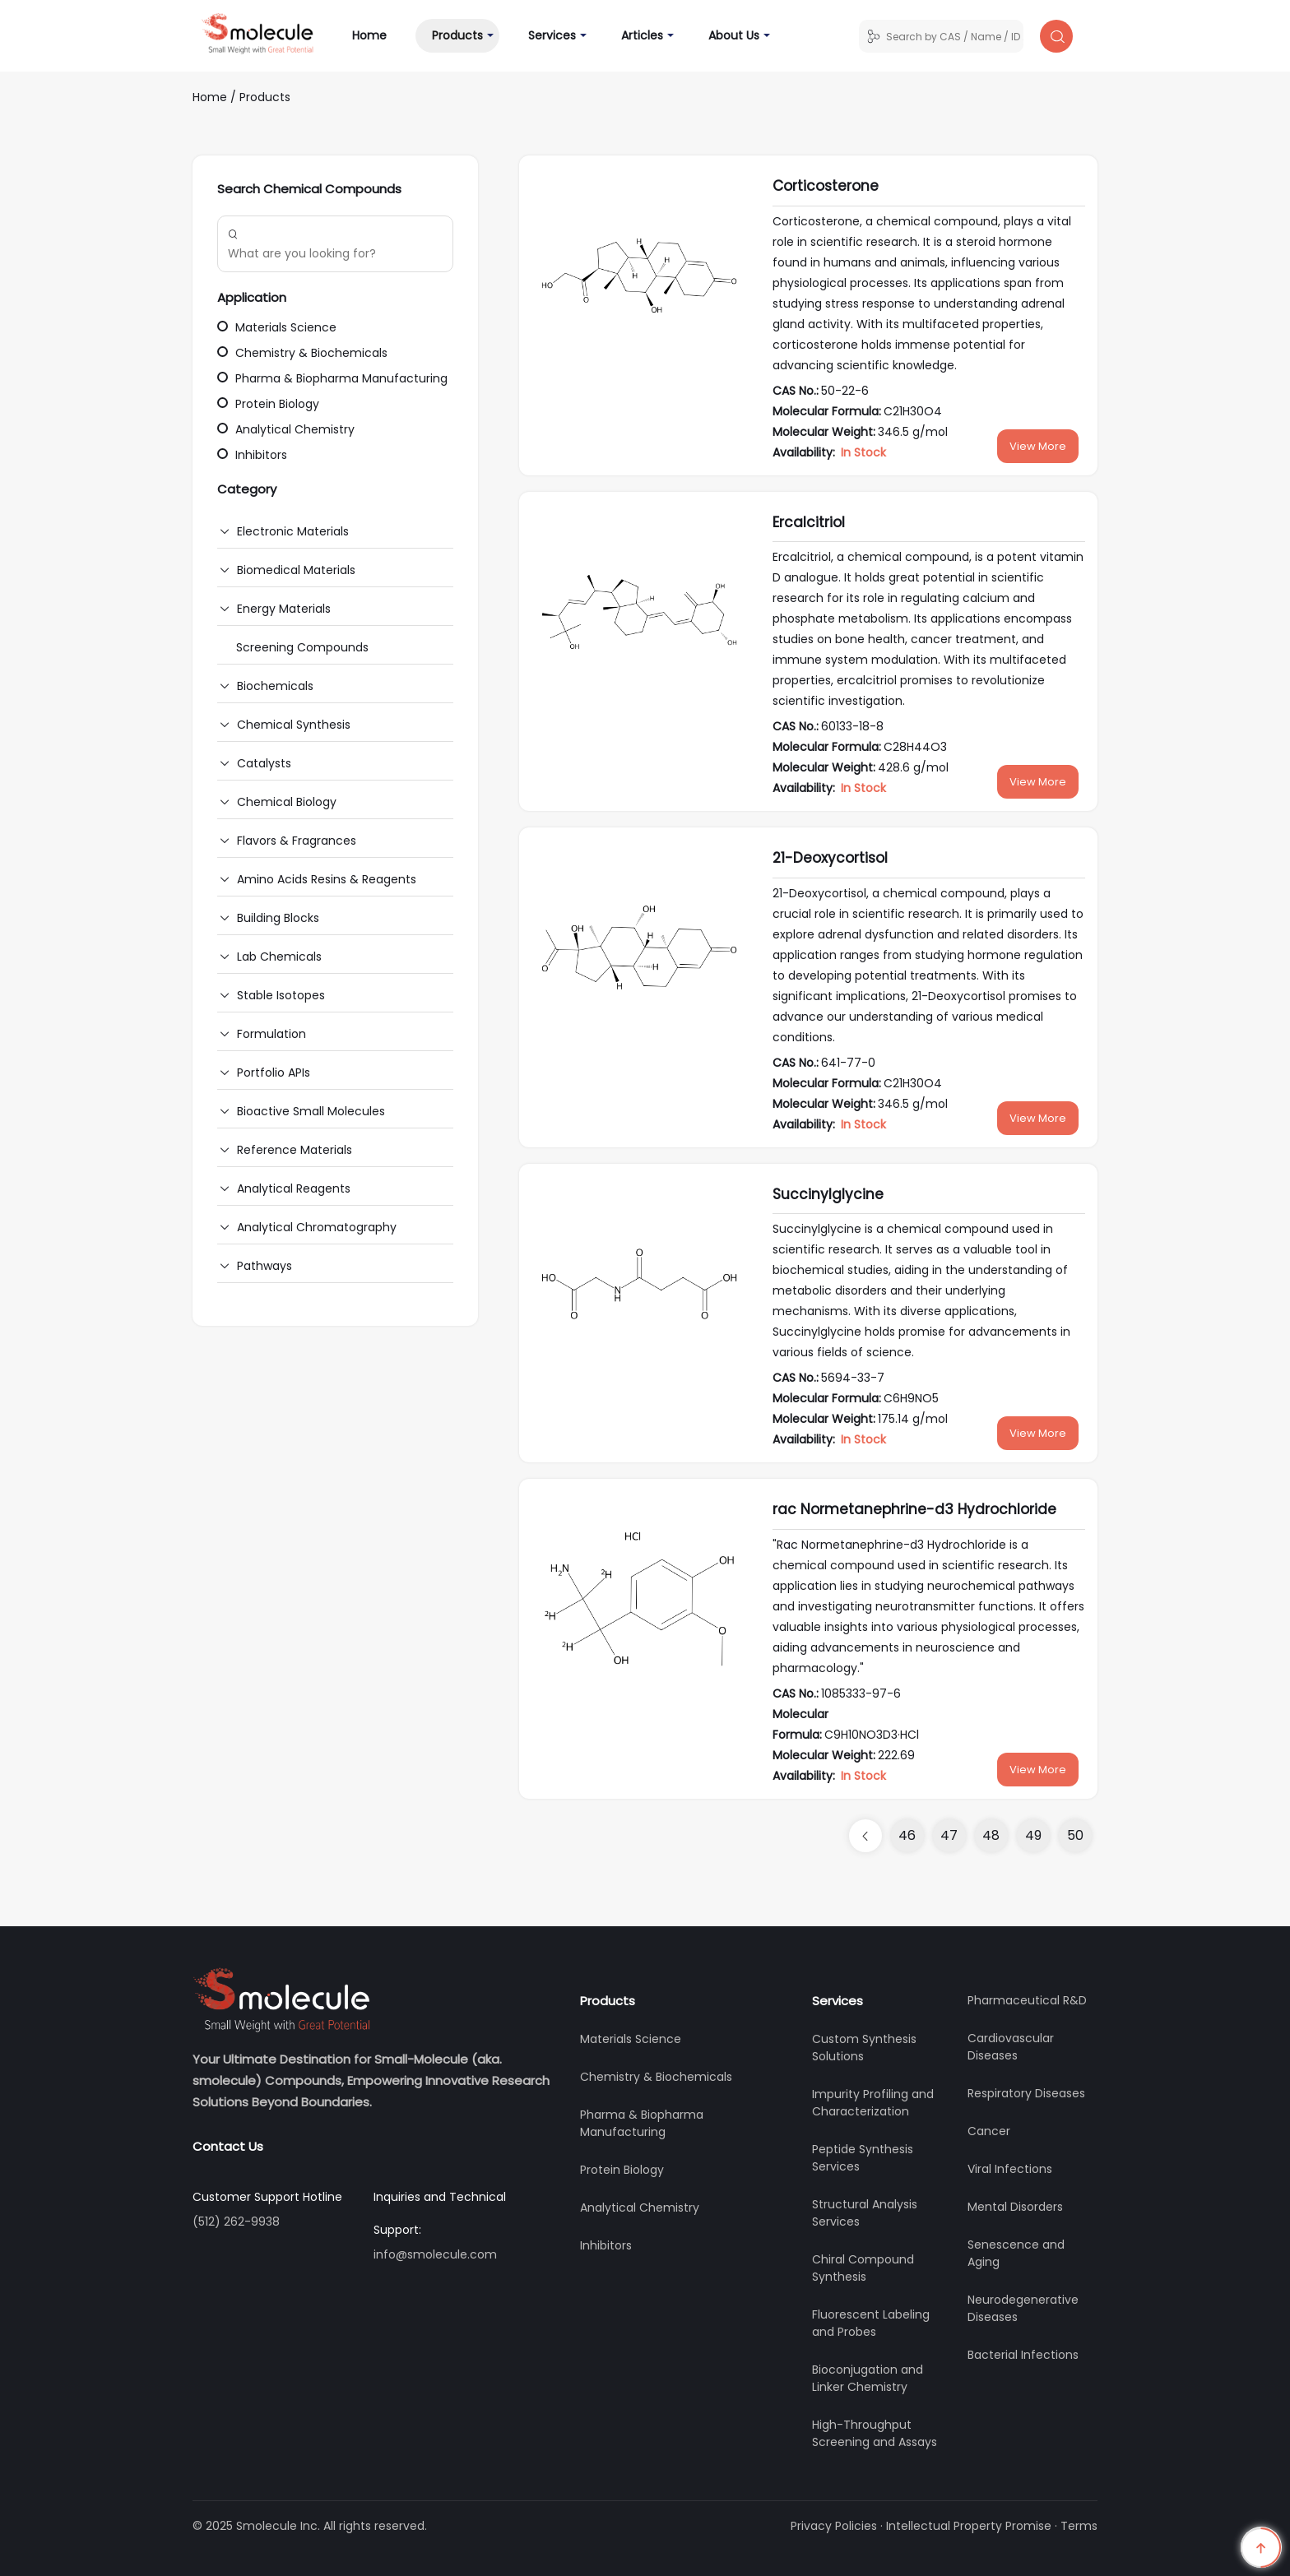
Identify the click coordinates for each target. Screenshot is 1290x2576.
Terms (1078, 2526)
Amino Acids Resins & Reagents (326, 879)
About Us (733, 35)
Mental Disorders (1015, 2206)
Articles (642, 35)
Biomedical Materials (296, 570)
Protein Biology (268, 404)
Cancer (989, 2131)
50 (1075, 1835)
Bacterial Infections (1023, 2355)
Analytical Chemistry (286, 429)
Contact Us (228, 2146)
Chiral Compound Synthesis (863, 2268)
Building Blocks (278, 918)
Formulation (271, 1034)
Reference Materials (294, 1150)
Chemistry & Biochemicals (302, 353)
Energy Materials (284, 608)
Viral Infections (1010, 2169)
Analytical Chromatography (317, 1227)
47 (949, 1835)
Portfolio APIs (273, 1072)
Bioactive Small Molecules (311, 1111)
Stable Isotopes (281, 995)
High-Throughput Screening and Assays (874, 2433)
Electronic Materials (293, 531)
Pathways (264, 1266)
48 (991, 1835)
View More (1037, 446)
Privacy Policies (834, 2526)
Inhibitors (252, 455)
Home (377, 35)
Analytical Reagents (293, 1188)
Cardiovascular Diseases (1011, 2047)
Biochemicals (275, 686)
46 (907, 1835)
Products (457, 35)
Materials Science (276, 327)
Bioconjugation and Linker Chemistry (867, 2378)
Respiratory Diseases (1026, 2093)
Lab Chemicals (279, 956)
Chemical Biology (286, 802)
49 (1033, 1835)
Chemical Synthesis (293, 724)
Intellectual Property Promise (968, 2526)
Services (552, 35)
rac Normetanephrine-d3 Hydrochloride (914, 1509)
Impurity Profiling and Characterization (873, 2103)
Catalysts (264, 763)
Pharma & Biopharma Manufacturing (332, 378)
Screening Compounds (302, 647)
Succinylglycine (828, 1194)
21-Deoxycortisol (830, 858)
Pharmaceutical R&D (1027, 2000)
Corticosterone (826, 186)
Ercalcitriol (809, 522)
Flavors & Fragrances (296, 840)
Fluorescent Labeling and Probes (871, 2323)
